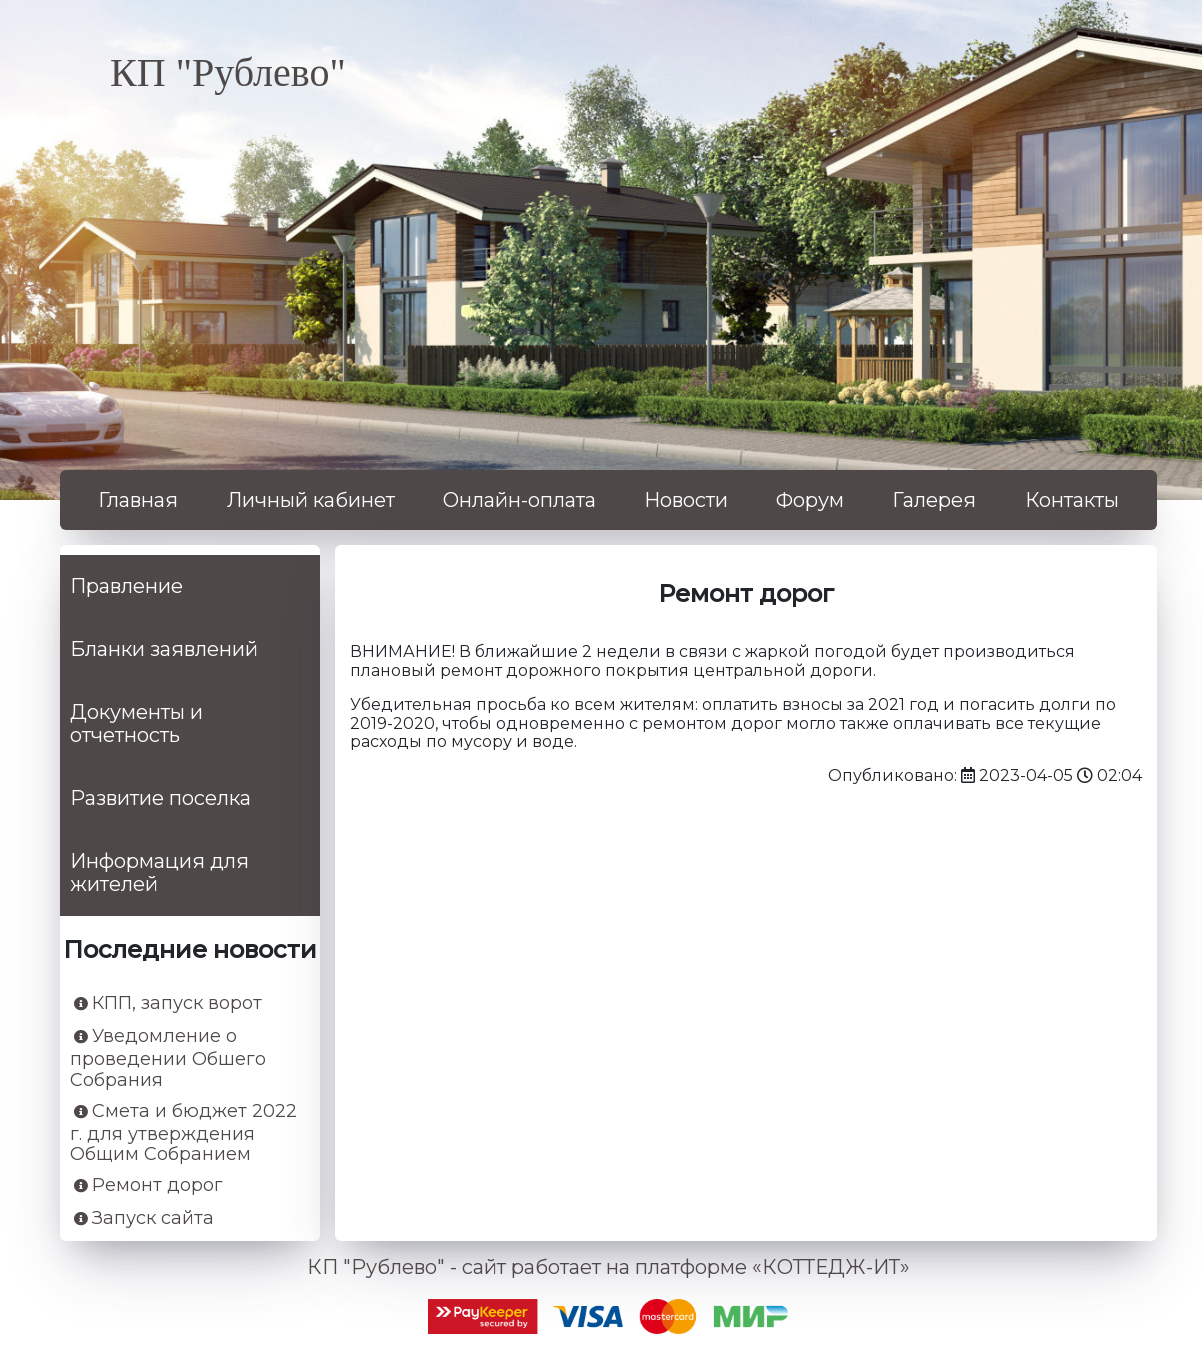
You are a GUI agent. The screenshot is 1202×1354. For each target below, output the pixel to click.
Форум (810, 500)
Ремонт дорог (148, 1185)
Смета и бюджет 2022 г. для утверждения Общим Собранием (183, 1133)
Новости (686, 500)
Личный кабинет (311, 500)
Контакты (1072, 500)
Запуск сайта (144, 1218)
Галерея (934, 500)
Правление (126, 586)
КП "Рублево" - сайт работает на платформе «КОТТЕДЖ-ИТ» (608, 1267)
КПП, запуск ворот (168, 1003)
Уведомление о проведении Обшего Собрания (168, 1058)
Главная (138, 500)
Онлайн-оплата (519, 500)
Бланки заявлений (164, 649)
